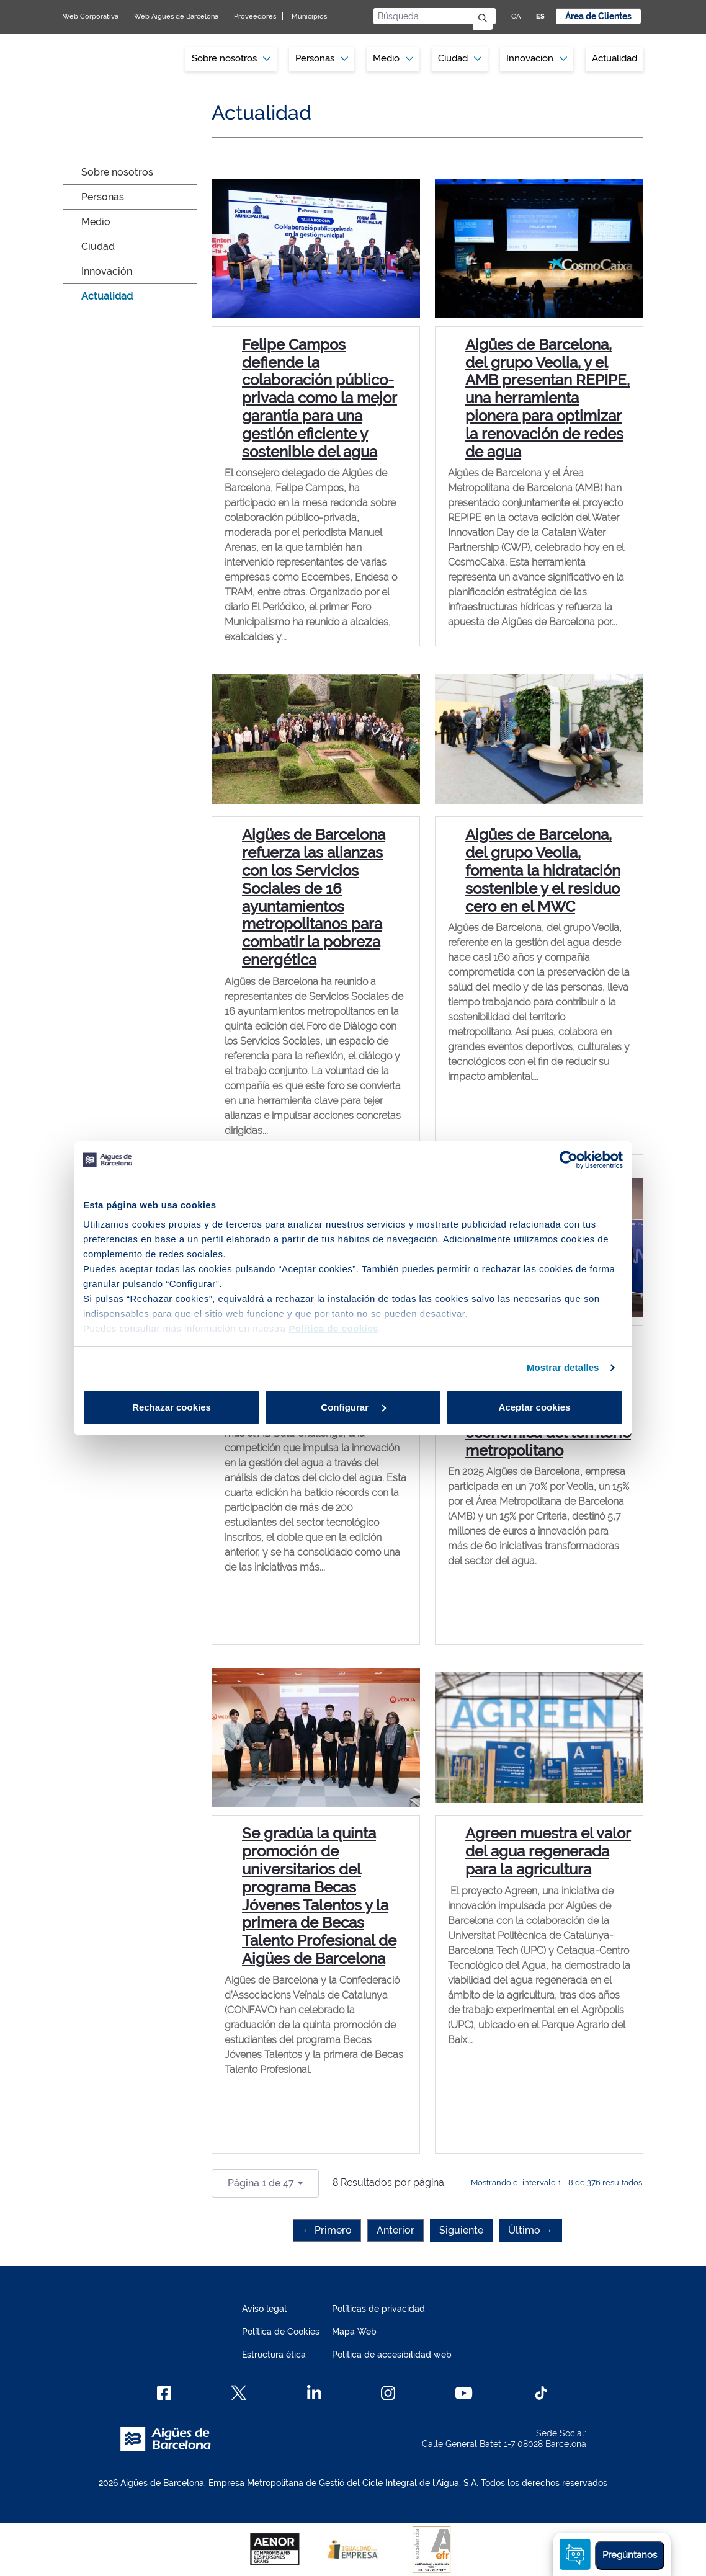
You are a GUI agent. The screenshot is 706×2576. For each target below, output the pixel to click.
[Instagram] (388, 2393)
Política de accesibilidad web (392, 2355)
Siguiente (461, 2230)
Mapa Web (354, 2332)
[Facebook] (164, 2393)
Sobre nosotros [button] (231, 58)
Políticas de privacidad (378, 2309)
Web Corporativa (90, 16)
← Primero (327, 2230)
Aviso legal (264, 2309)
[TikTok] (541, 2393)
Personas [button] (321, 58)
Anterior (395, 2230)
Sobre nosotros (117, 172)
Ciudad (98, 246)
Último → (530, 2230)
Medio (95, 222)
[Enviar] (482, 19)
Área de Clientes (598, 16)
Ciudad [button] (459, 58)
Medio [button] (393, 58)
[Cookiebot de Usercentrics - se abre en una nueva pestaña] (568, 1160)
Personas (102, 197)
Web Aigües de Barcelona (176, 16)
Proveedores (255, 16)
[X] (239, 2393)
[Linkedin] (314, 2393)
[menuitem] (231, 58)
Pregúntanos (629, 2554)
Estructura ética (274, 2355)
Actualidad (614, 58)
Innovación (536, 58)
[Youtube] (464, 2393)
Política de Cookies (280, 2332)
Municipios (309, 16)
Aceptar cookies (535, 1407)
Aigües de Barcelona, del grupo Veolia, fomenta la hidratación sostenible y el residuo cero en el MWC (542, 870)
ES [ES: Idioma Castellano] (540, 16)
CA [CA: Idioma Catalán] (516, 16)
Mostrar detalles (563, 1367)
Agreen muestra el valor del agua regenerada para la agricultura (548, 1851)
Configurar (353, 1407)
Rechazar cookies (171, 1407)
